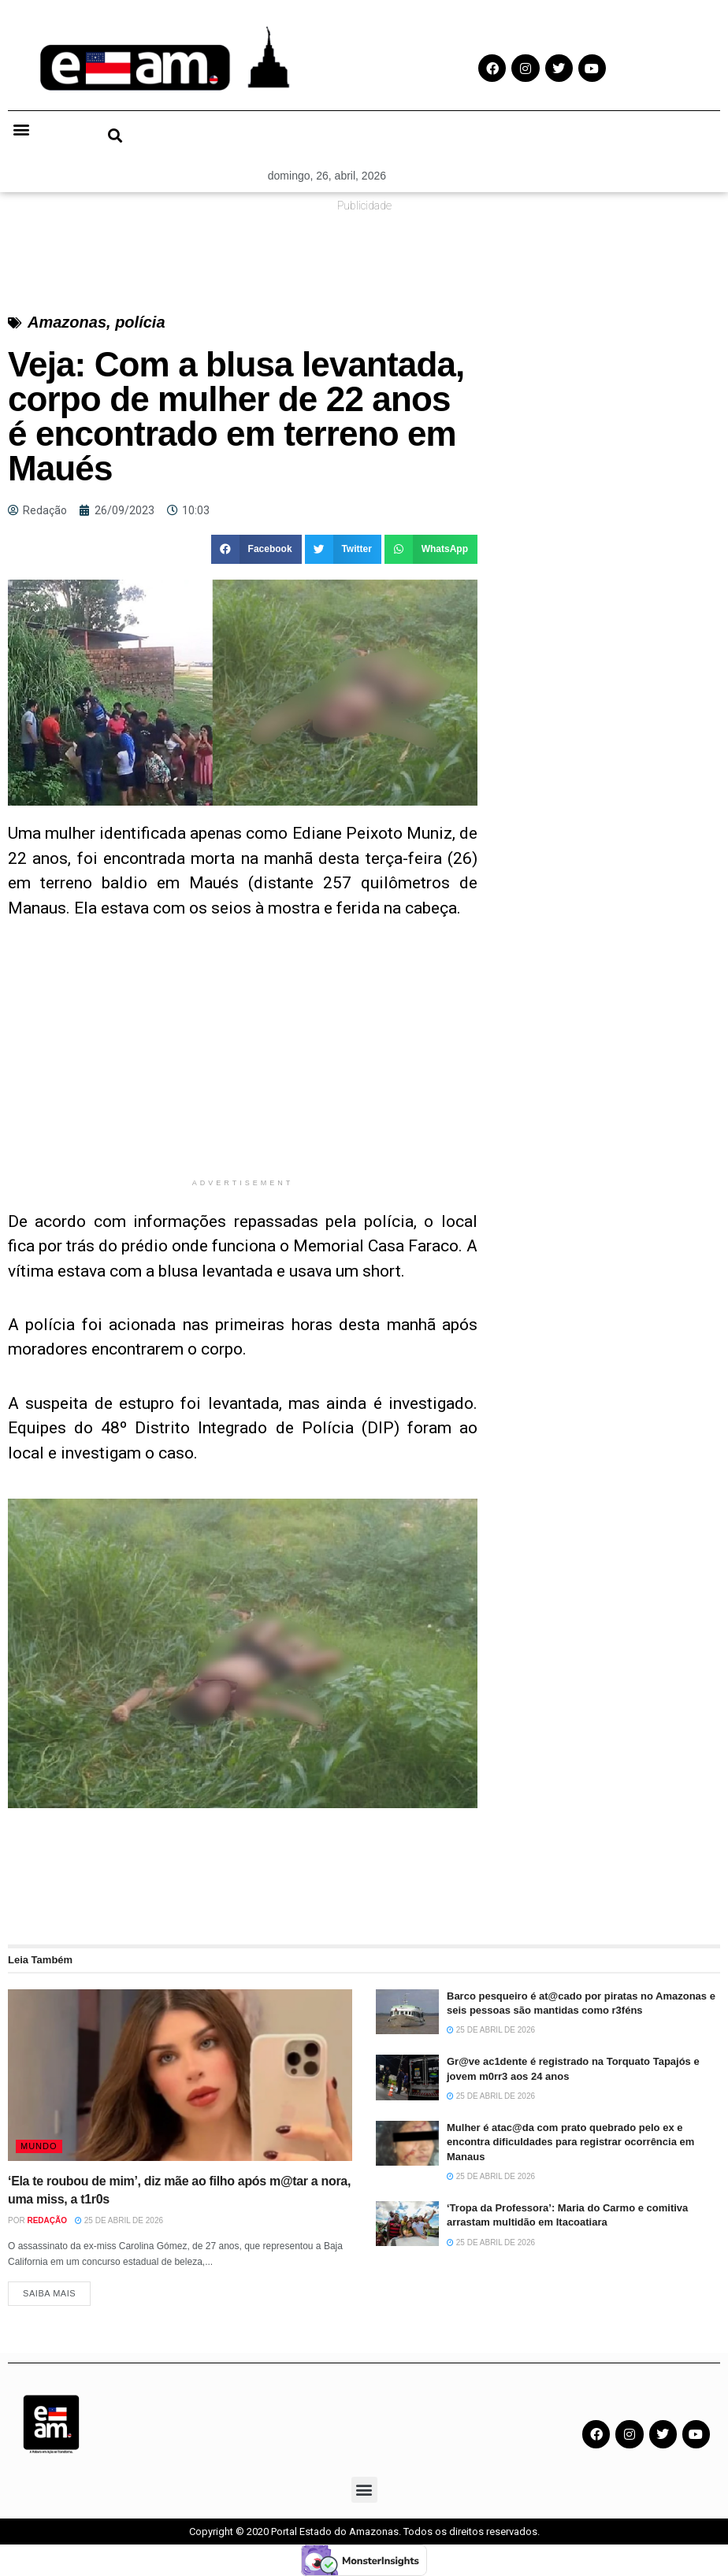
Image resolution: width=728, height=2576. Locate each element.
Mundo (39, 2146)
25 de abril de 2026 (119, 2220)
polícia (140, 322)
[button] (21, 129)
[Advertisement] (242, 1060)
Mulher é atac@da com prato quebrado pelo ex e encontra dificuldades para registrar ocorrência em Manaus (570, 2142)
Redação (47, 2220)
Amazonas (67, 322)
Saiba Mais (49, 2293)
